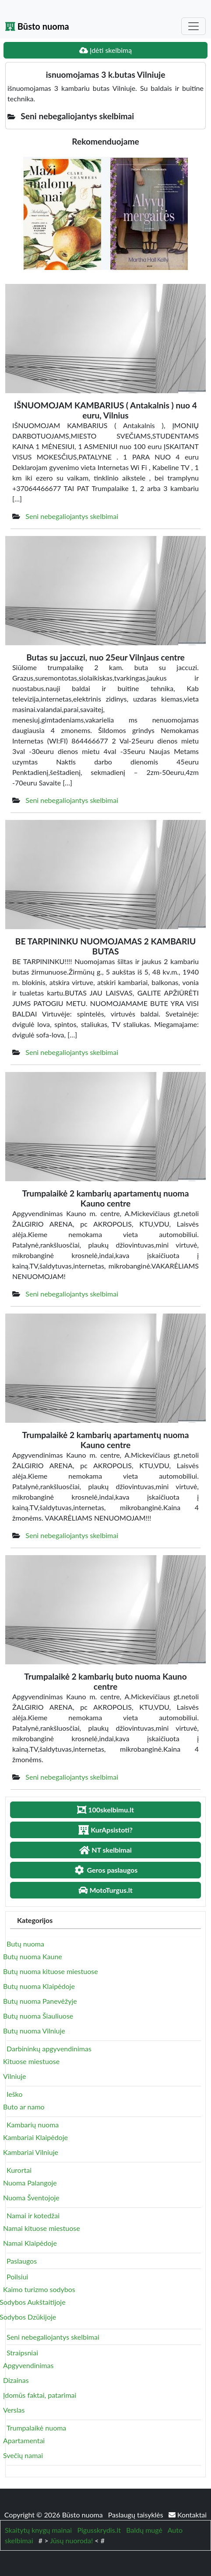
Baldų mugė (144, 2530)
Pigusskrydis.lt (99, 2530)
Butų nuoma (25, 1944)
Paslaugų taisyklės (136, 2514)
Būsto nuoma (37, 26)
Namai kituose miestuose (41, 2228)
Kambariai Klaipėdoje (35, 2137)
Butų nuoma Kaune (32, 1956)
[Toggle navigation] (193, 26)
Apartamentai (24, 2440)
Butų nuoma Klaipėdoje (39, 1986)
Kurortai (19, 2170)
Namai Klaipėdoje (30, 2243)
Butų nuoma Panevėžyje (40, 2001)
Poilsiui (17, 2276)
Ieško (14, 2094)
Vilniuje (14, 2076)
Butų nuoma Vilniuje (34, 2030)
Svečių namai (23, 2455)
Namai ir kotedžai (33, 2215)
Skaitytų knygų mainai (38, 2530)
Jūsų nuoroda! (71, 2540)
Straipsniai (22, 2352)
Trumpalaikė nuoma (36, 2428)
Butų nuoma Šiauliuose (38, 2016)
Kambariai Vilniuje (30, 2152)
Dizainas (16, 2380)
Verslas (14, 2410)
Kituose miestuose (31, 2061)
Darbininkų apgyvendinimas (49, 2048)
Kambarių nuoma (33, 2124)
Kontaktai (188, 2514)
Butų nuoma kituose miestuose (50, 1971)
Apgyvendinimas (28, 2365)
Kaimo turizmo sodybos (39, 2289)
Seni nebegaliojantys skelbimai (71, 516)
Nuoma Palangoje (30, 2182)
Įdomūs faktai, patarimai (39, 2395)
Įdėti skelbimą (105, 50)
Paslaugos (22, 2261)
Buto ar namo (24, 2106)
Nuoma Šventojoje (31, 2197)
